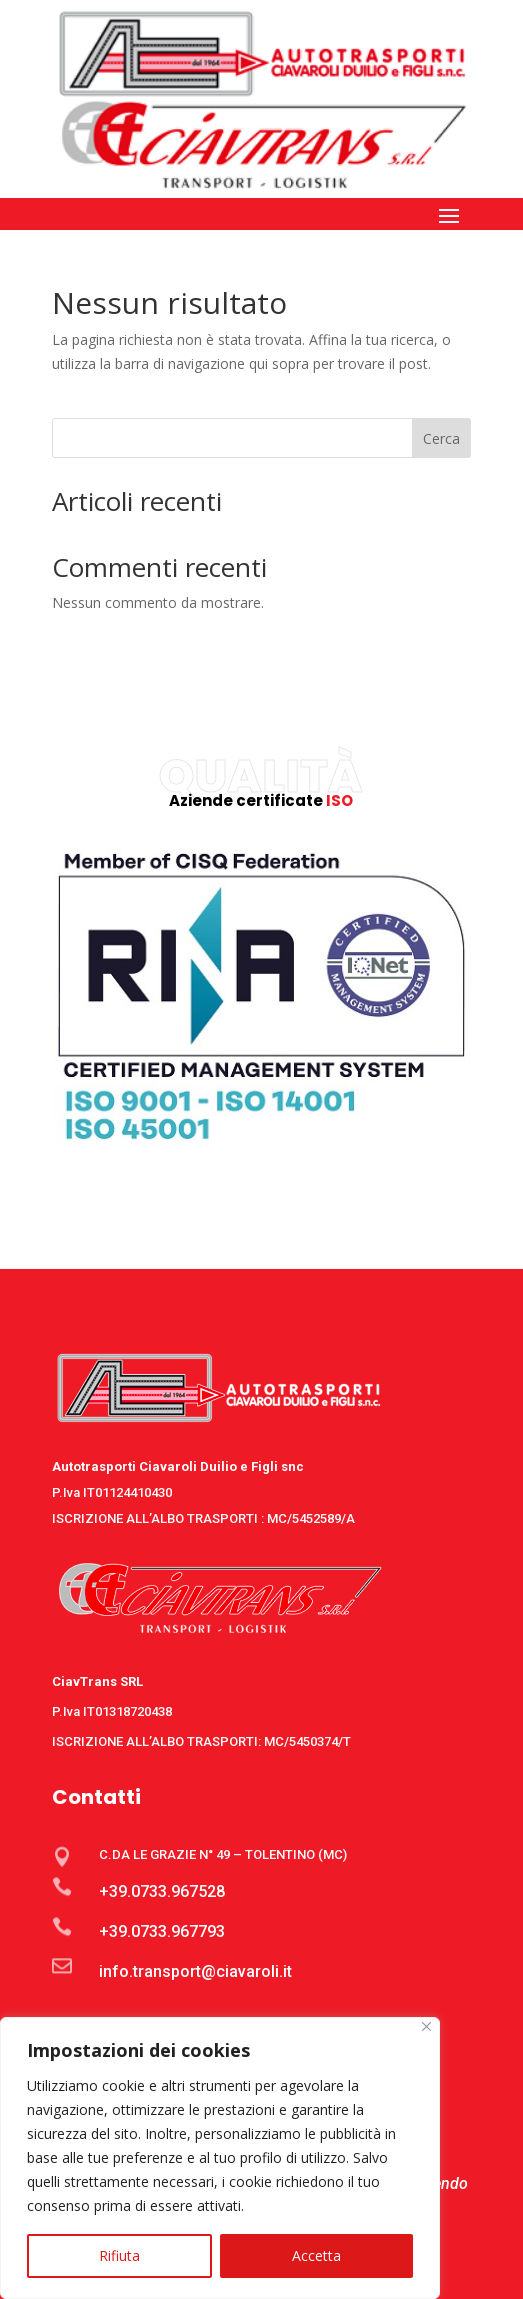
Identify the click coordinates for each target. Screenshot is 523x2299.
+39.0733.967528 (162, 1891)
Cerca (441, 438)
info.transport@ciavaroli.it (195, 1971)
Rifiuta (119, 2255)
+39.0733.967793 (162, 1931)
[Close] (426, 2026)
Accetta (316, 2255)
